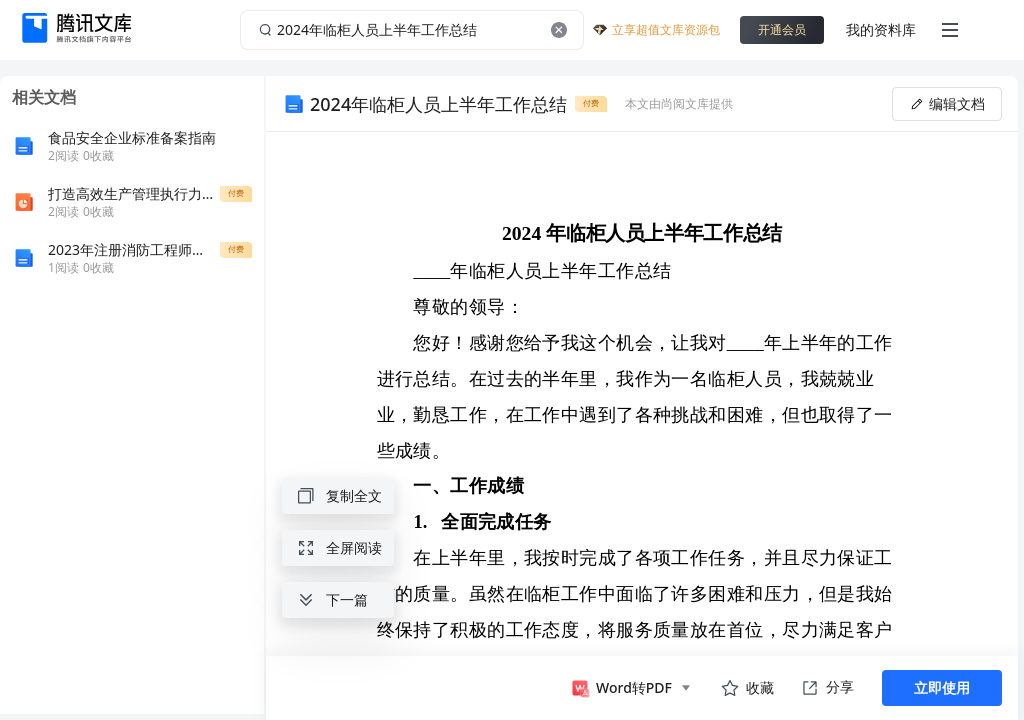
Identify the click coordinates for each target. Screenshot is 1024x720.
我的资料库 (881, 29)
